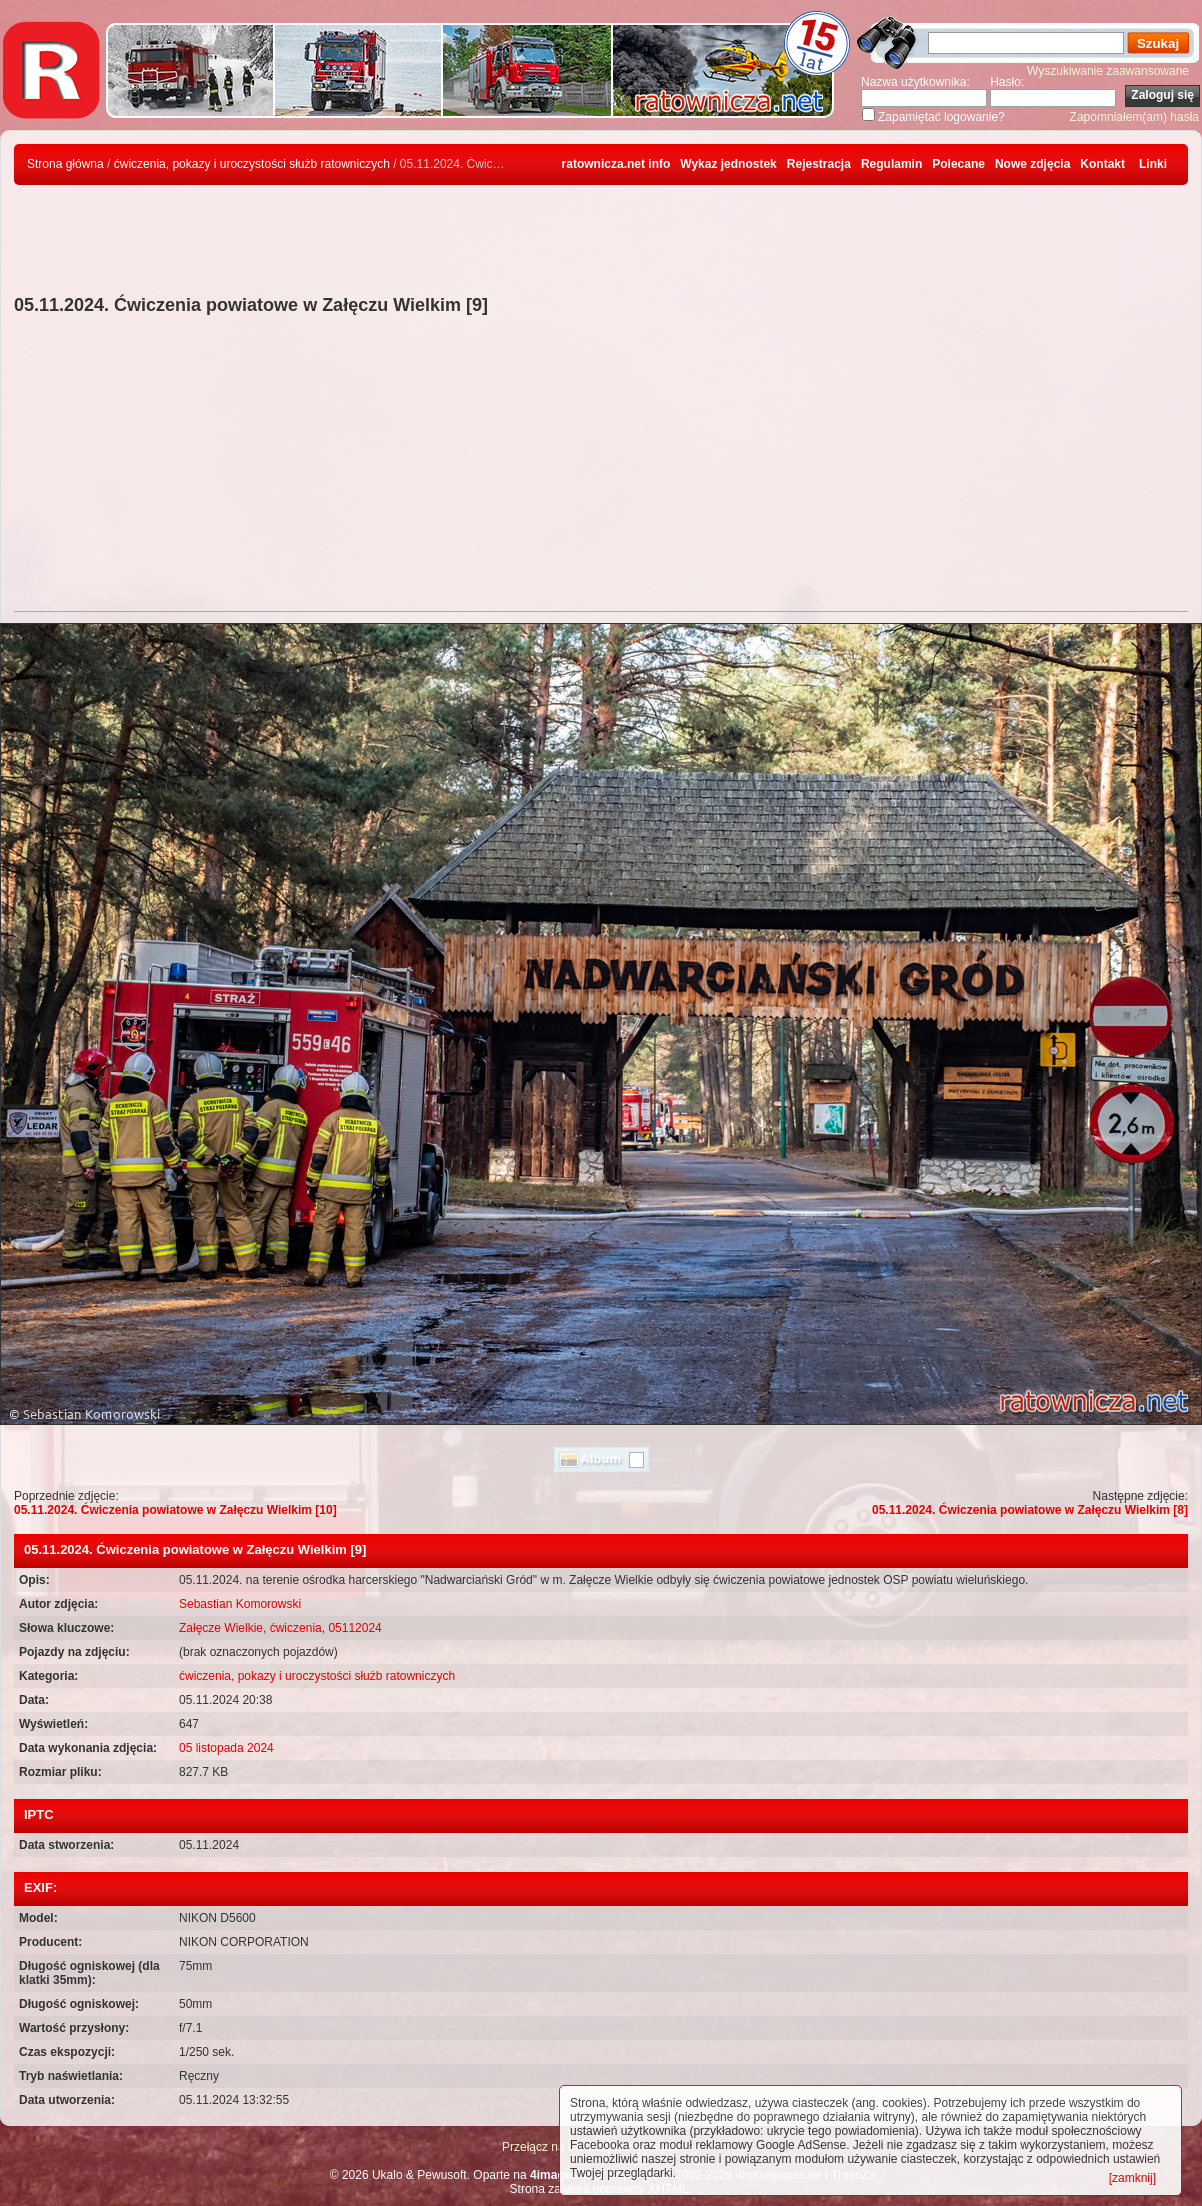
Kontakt (1102, 164)
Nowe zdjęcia (1032, 164)
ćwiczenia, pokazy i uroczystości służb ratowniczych (252, 164)
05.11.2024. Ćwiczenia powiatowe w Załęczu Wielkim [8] (1030, 1510)
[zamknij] (1132, 2178)
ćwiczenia (296, 1628)
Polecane (958, 164)
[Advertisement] (601, 466)
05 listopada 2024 (226, 1748)
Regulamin (891, 164)
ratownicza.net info (616, 164)
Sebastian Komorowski (240, 1604)
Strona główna (65, 164)
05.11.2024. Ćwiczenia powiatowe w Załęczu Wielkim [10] (175, 1510)
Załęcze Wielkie (221, 1628)
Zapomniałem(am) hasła (1134, 117)
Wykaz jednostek (728, 164)
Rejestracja (819, 164)
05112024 (354, 1628)
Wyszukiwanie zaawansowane (1108, 71)
